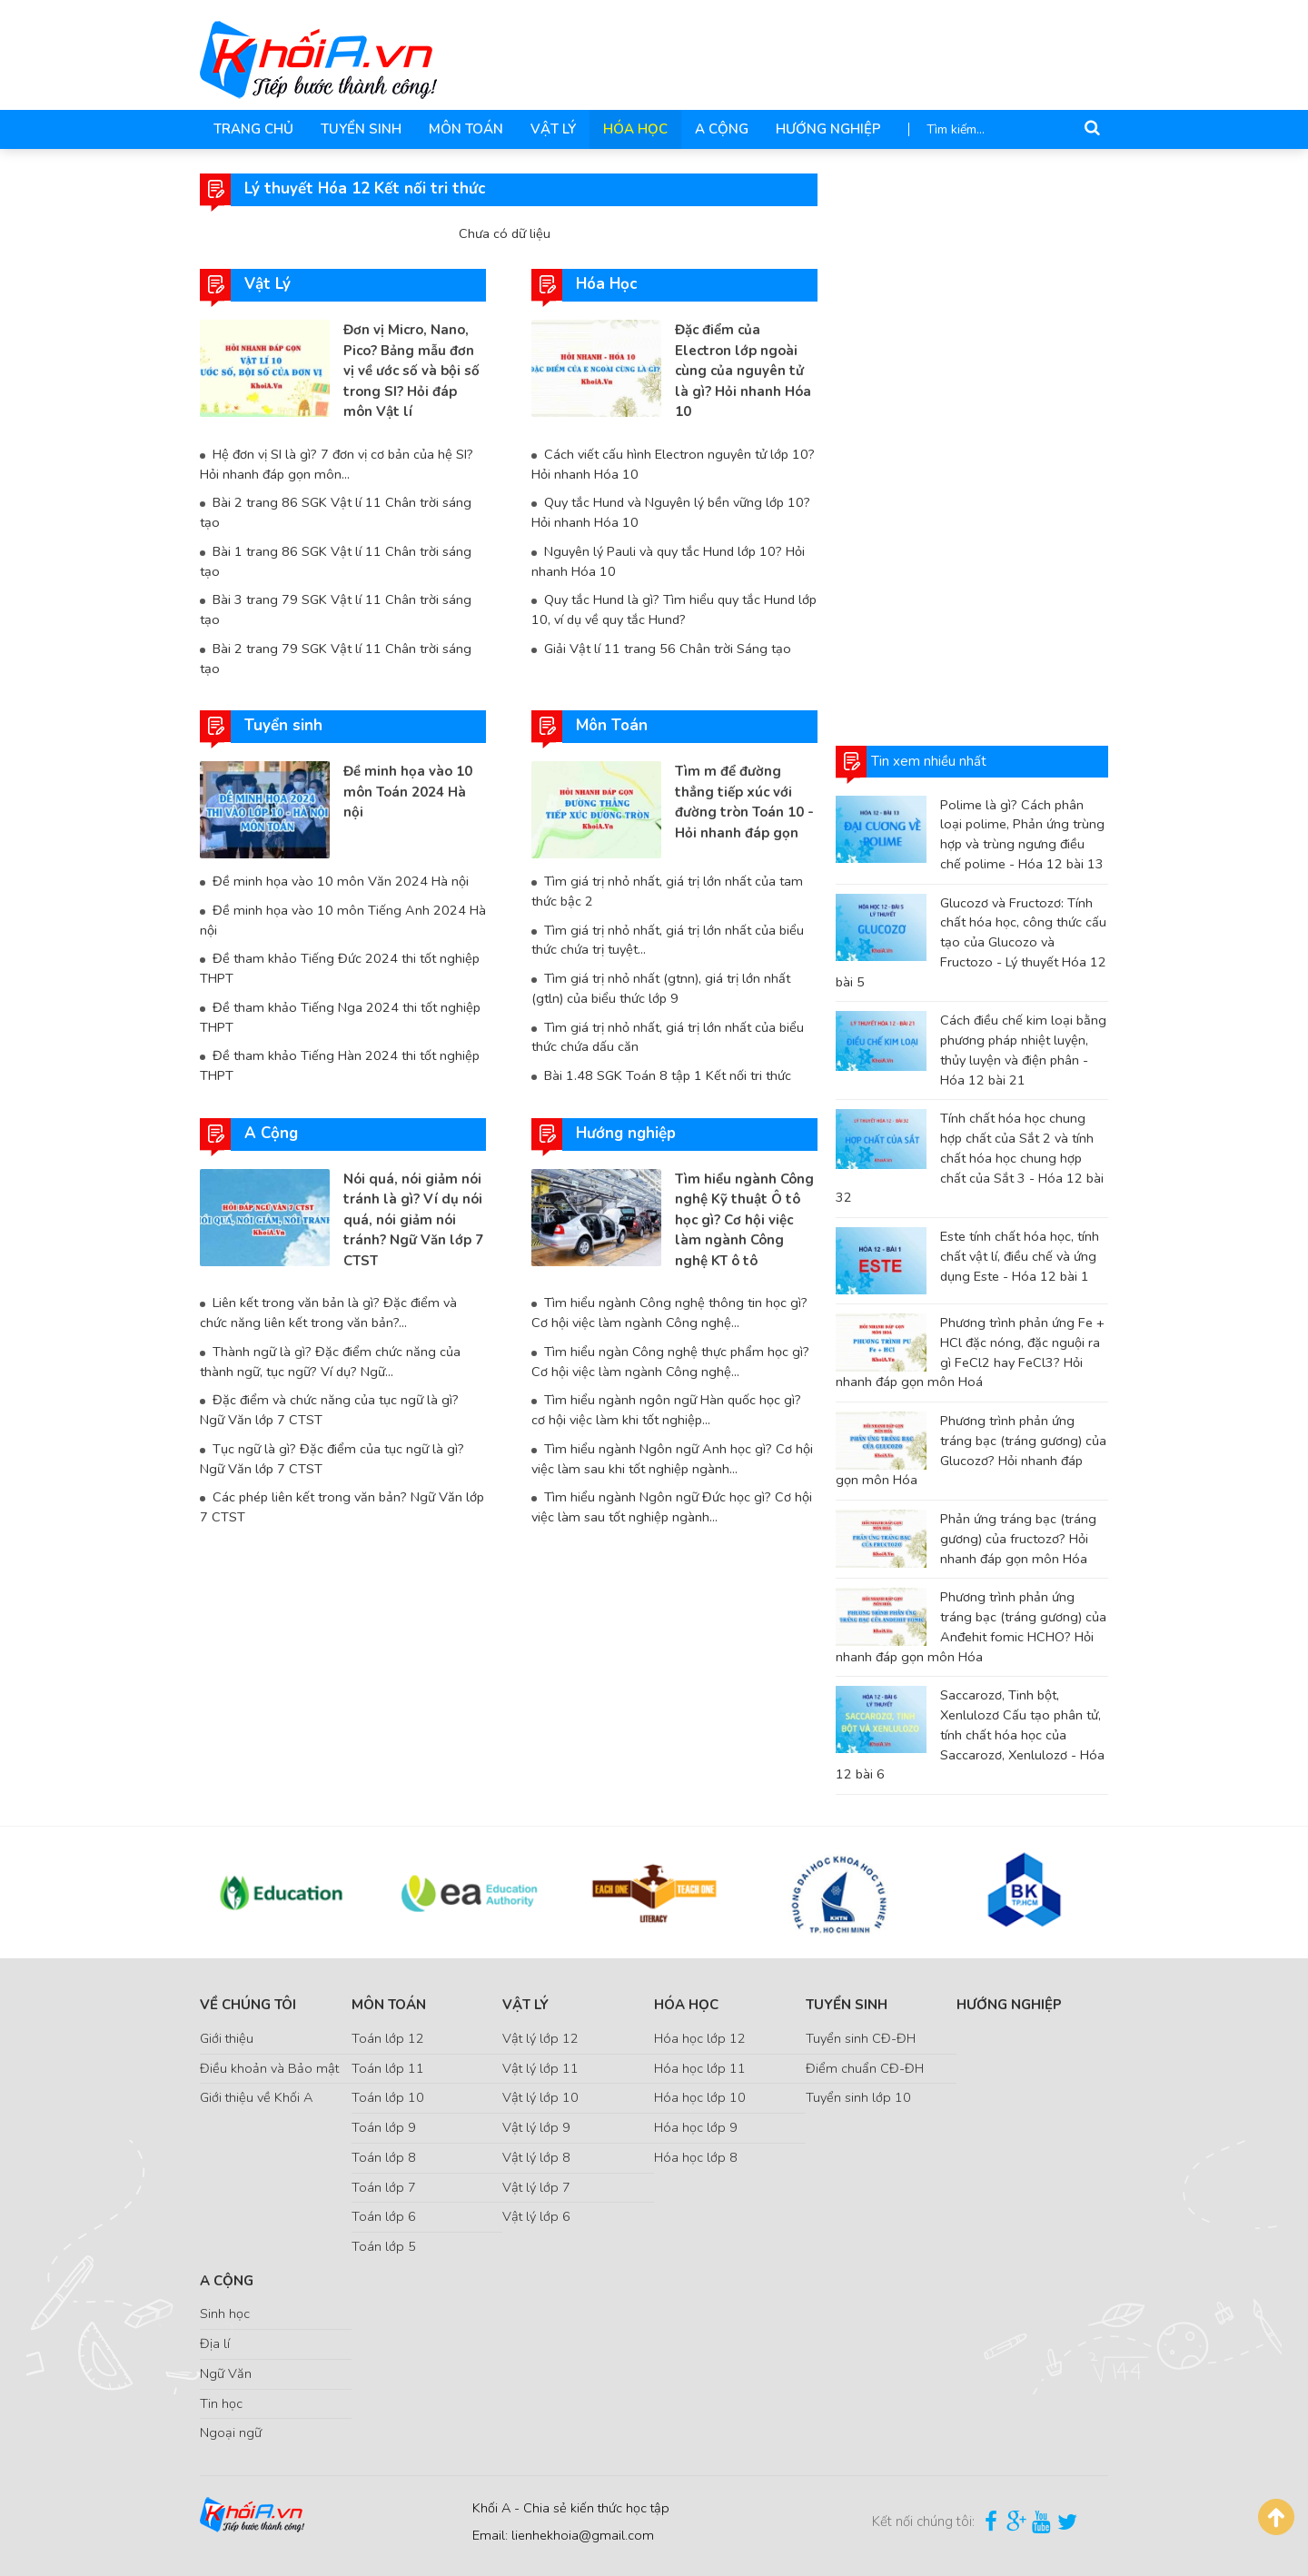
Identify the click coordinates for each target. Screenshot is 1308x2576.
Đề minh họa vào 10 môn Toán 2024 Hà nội (407, 791)
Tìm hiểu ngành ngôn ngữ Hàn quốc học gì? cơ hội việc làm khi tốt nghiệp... (666, 1410)
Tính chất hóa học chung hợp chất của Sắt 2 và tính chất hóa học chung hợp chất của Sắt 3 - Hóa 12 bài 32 (970, 1157)
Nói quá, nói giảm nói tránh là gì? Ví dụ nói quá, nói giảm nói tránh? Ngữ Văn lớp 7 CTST (413, 1220)
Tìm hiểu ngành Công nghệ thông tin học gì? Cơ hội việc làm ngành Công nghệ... (669, 1312)
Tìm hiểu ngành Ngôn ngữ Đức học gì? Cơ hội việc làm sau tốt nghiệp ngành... (671, 1507)
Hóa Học (635, 129)
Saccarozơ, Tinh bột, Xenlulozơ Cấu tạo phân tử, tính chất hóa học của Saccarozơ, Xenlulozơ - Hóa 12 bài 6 (970, 1734)
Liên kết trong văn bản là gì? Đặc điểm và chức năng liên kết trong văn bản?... (328, 1312)
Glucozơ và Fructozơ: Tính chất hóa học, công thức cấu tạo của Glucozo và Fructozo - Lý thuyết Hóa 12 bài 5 (971, 942)
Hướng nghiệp (828, 129)
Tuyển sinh (361, 129)
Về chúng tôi (248, 2005)
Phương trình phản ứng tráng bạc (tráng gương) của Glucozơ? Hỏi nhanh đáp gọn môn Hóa (971, 1450)
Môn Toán (466, 129)
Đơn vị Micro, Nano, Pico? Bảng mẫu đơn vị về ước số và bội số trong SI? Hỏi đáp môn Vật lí (411, 371)
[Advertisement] (972, 445)
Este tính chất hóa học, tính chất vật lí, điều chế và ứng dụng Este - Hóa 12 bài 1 (1019, 1256)
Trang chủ (253, 129)
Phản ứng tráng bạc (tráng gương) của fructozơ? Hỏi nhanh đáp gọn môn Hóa (1018, 1539)
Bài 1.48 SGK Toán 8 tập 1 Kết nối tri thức (667, 1075)
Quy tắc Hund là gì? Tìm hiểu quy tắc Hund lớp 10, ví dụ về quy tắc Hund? (674, 609)
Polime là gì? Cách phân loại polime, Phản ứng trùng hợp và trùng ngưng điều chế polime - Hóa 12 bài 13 (1022, 834)
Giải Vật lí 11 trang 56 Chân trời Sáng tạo (667, 648)
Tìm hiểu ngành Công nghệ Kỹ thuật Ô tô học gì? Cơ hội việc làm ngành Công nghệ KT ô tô (744, 1220)
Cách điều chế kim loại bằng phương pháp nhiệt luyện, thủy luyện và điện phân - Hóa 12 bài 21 (1023, 1049)
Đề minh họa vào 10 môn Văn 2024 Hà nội (341, 881)
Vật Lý (553, 129)
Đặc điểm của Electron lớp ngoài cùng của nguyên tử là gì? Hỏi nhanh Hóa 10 (743, 371)
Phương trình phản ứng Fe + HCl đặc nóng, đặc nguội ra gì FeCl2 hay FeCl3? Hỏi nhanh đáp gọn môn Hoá (970, 1352)
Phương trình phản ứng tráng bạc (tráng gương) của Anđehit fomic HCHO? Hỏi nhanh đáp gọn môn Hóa (971, 1626)
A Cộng (721, 129)
